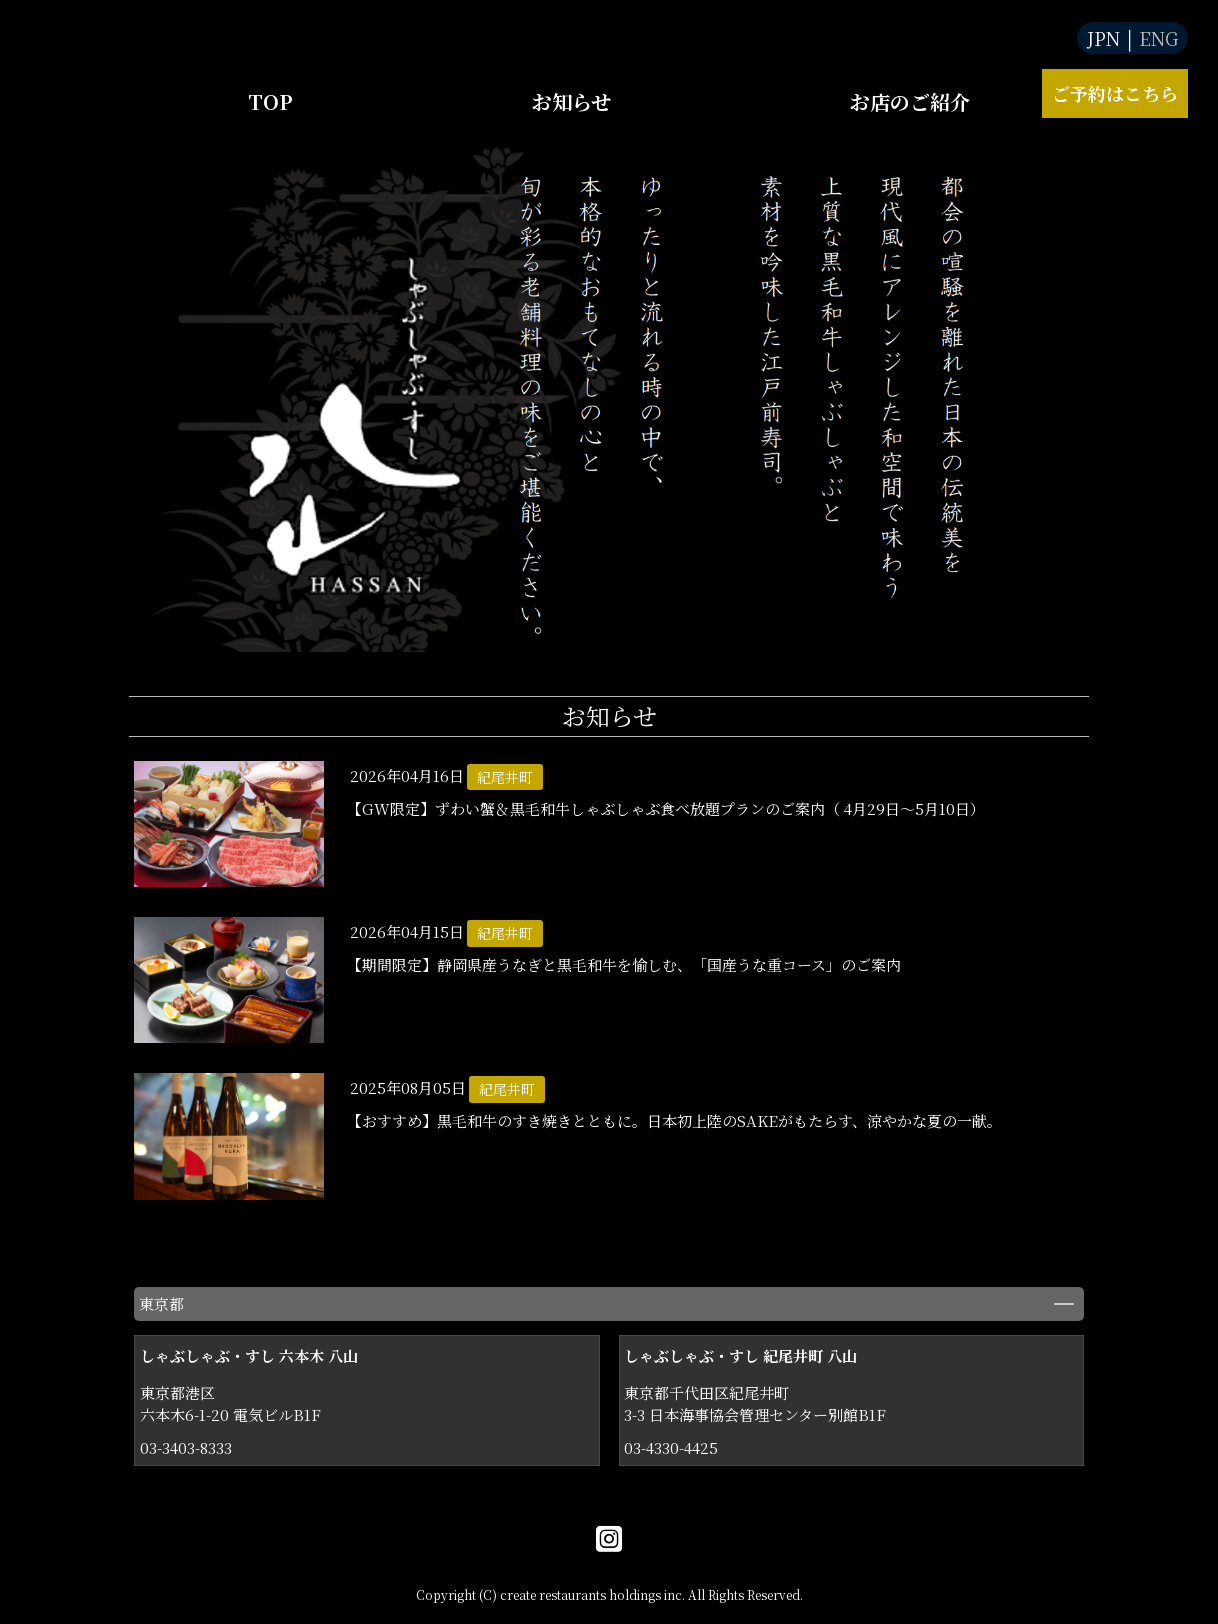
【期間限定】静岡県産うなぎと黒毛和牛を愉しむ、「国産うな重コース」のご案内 (624, 964)
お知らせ (571, 101)
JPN (1103, 38)
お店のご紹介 (910, 101)
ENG (1158, 38)
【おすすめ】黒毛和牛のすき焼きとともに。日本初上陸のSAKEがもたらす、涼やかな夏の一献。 (674, 1120)
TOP (270, 101)
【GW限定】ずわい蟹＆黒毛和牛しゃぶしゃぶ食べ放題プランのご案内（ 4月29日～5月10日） (666, 808)
